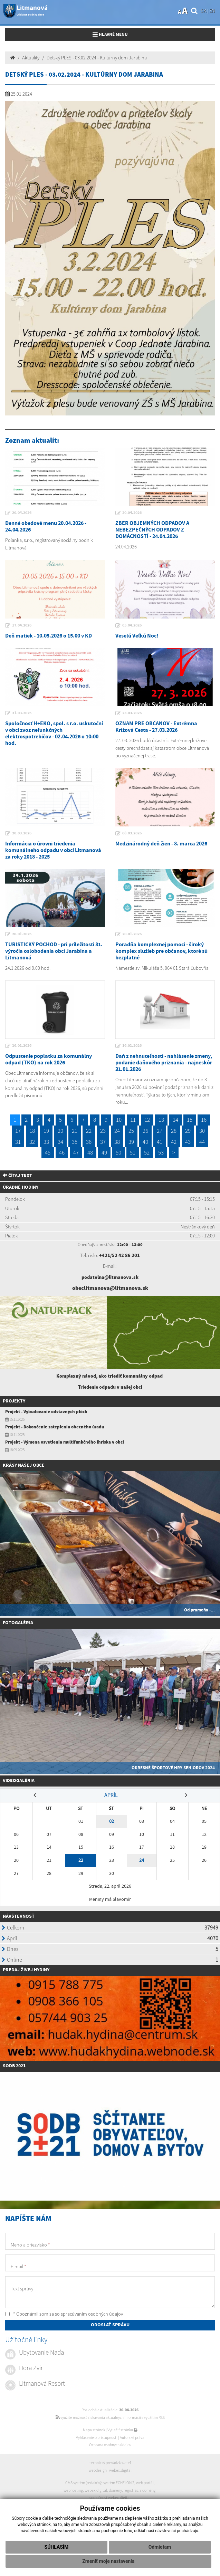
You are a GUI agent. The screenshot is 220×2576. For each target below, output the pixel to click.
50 (118, 1152)
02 (111, 1821)
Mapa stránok (94, 2429)
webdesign (98, 2470)
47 (76, 1152)
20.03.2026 (21, 833)
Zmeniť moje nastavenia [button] (108, 2561)
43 (188, 1142)
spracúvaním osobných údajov (92, 2314)
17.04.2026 (21, 625)
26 (145, 1130)
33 (46, 1142)
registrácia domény (139, 2490)
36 (89, 1142)
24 (117, 1130)
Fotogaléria (18, 1622)
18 (32, 1130)
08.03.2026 (132, 833)
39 (131, 1142)
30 (202, 1130)
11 (133, 1119)
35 (74, 1142)
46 (62, 1152)
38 (117, 1142)
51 (132, 1152)
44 (202, 1142)
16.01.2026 (21, 1045)
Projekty (14, 1401)
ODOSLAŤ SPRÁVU (110, 2324)
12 (147, 1119)
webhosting (73, 2490)
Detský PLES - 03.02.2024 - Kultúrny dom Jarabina (97, 58)
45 (47, 1152)
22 (89, 1130)
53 (161, 1152)
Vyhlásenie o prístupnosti (96, 2437)
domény (115, 2490)
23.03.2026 (132, 713)
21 (74, 1130)
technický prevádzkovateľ (110, 2462)
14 (175, 1119)
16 (204, 1119)
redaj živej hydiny (27, 1969)
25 (131, 1130)
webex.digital (120, 2470)
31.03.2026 (21, 713)
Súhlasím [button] (57, 2547)
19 (46, 1130)
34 (60, 1142)
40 (145, 1142)
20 (60, 1130)
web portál (145, 2482)
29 (188, 1130)
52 (147, 1152)
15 (189, 1119)
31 (18, 1142)
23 (103, 1130)
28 (173, 1130)
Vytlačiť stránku (122, 2429)
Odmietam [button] (160, 2547)
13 (161, 1119)
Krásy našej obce (24, 1465)
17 (18, 1130)
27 (159, 1130)
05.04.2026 (132, 625)
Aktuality (30, 58)
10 (119, 1119)
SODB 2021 (14, 2065)
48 (90, 1152)
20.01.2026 (21, 934)
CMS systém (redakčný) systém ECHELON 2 (99, 2482)
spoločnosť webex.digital (110, 2497)
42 (173, 1142)
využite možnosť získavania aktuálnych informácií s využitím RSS (110, 2417)
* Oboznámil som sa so (64, 2314)
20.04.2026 (21, 513)
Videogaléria (19, 1780)
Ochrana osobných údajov (110, 2444)
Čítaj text (17, 1175)
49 (104, 1152)
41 (159, 1142)
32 (32, 1142)
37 (103, 1142)
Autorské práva (132, 2437)
